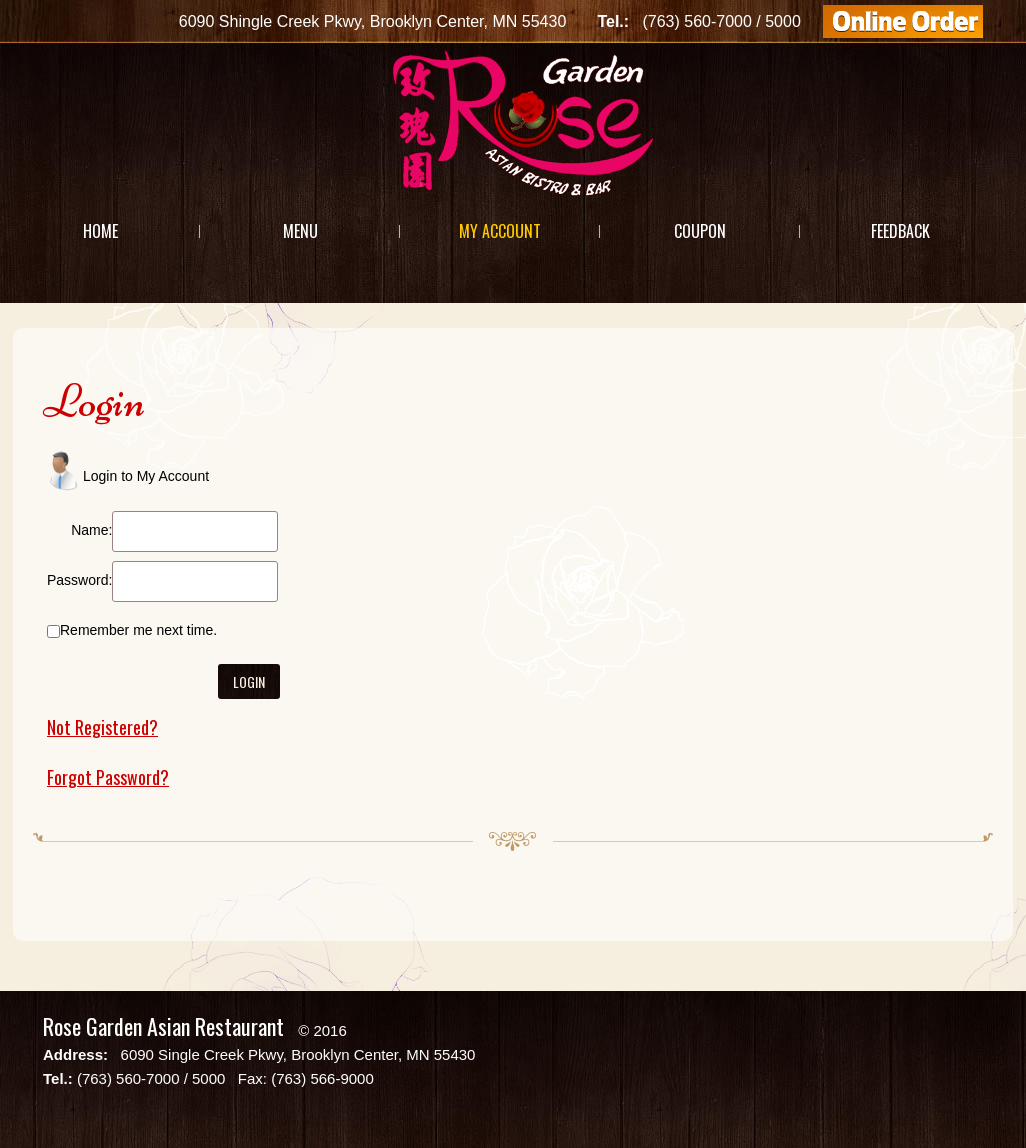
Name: (91, 530)
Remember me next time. (138, 630)
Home (100, 231)
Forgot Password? (108, 777)
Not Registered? (102, 727)
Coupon (700, 231)
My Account (500, 231)
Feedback (900, 231)
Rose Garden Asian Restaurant (163, 1026)
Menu (300, 231)
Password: (79, 580)
